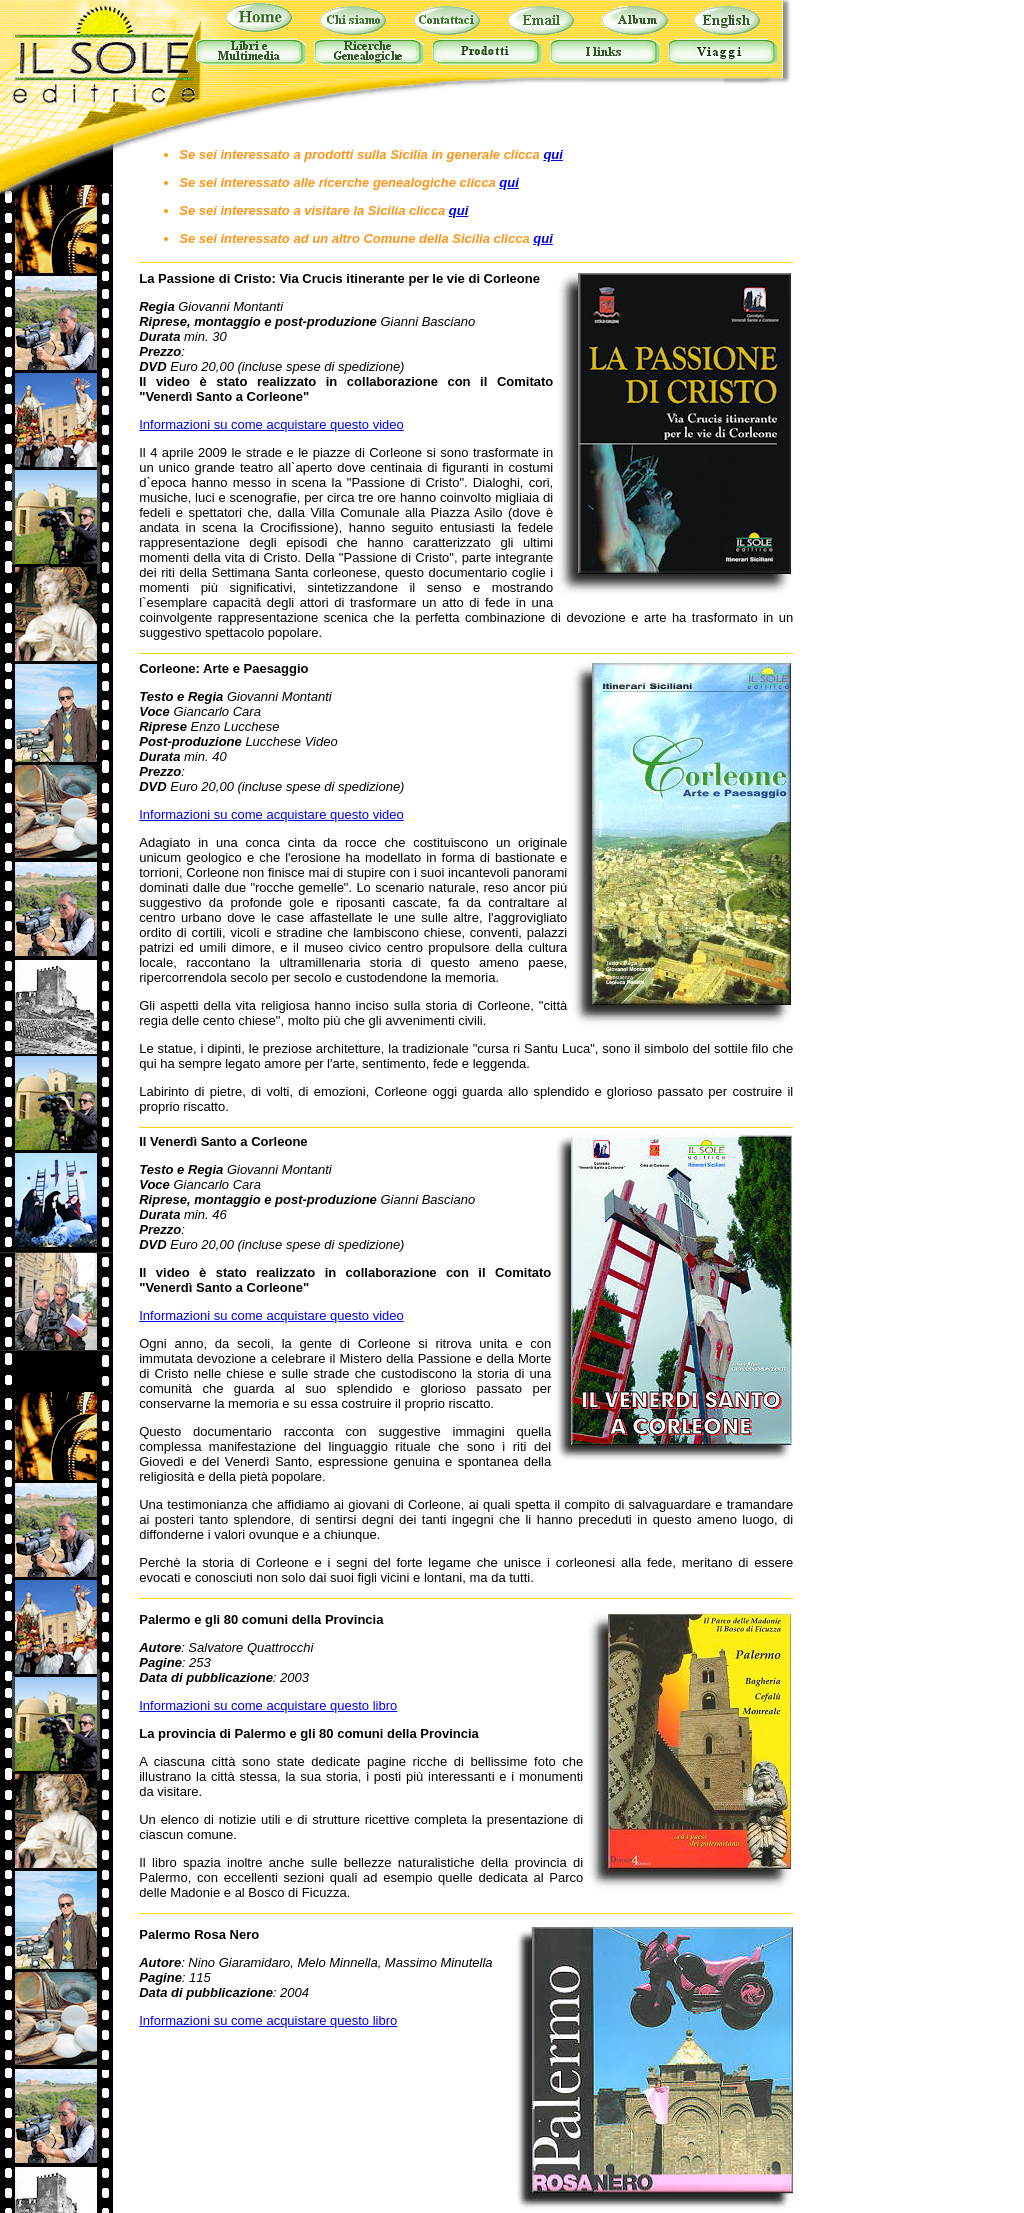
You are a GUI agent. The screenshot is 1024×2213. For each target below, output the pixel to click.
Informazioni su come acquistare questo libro (268, 1705)
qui (553, 154)
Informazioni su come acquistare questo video (271, 424)
